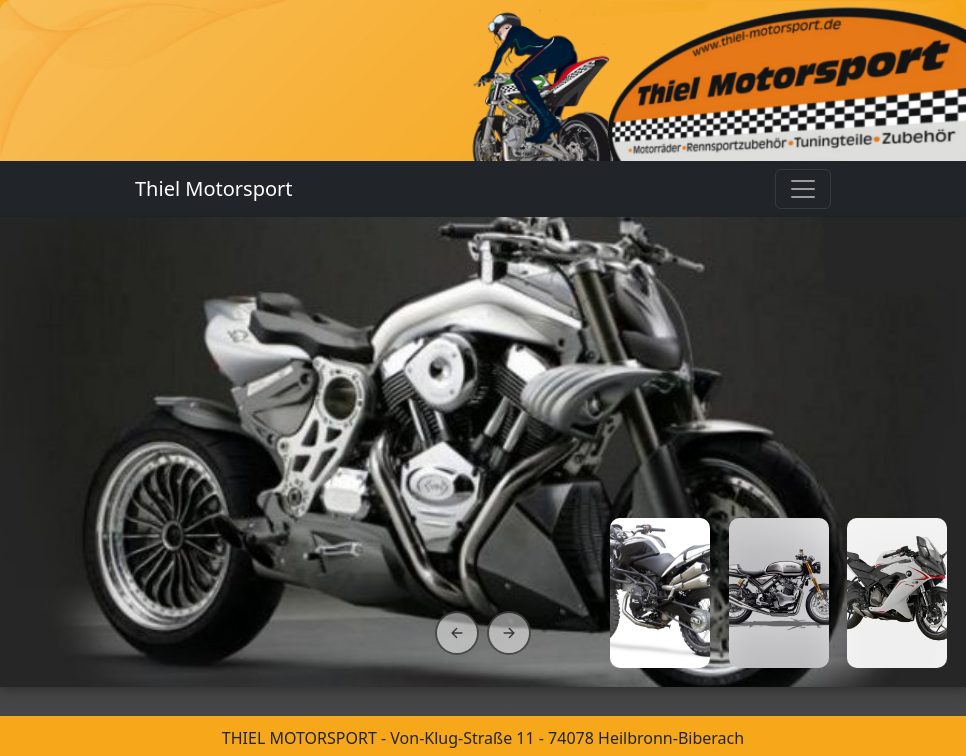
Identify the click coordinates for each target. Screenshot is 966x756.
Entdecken (113, 586)
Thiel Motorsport (214, 188)
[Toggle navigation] (803, 189)
